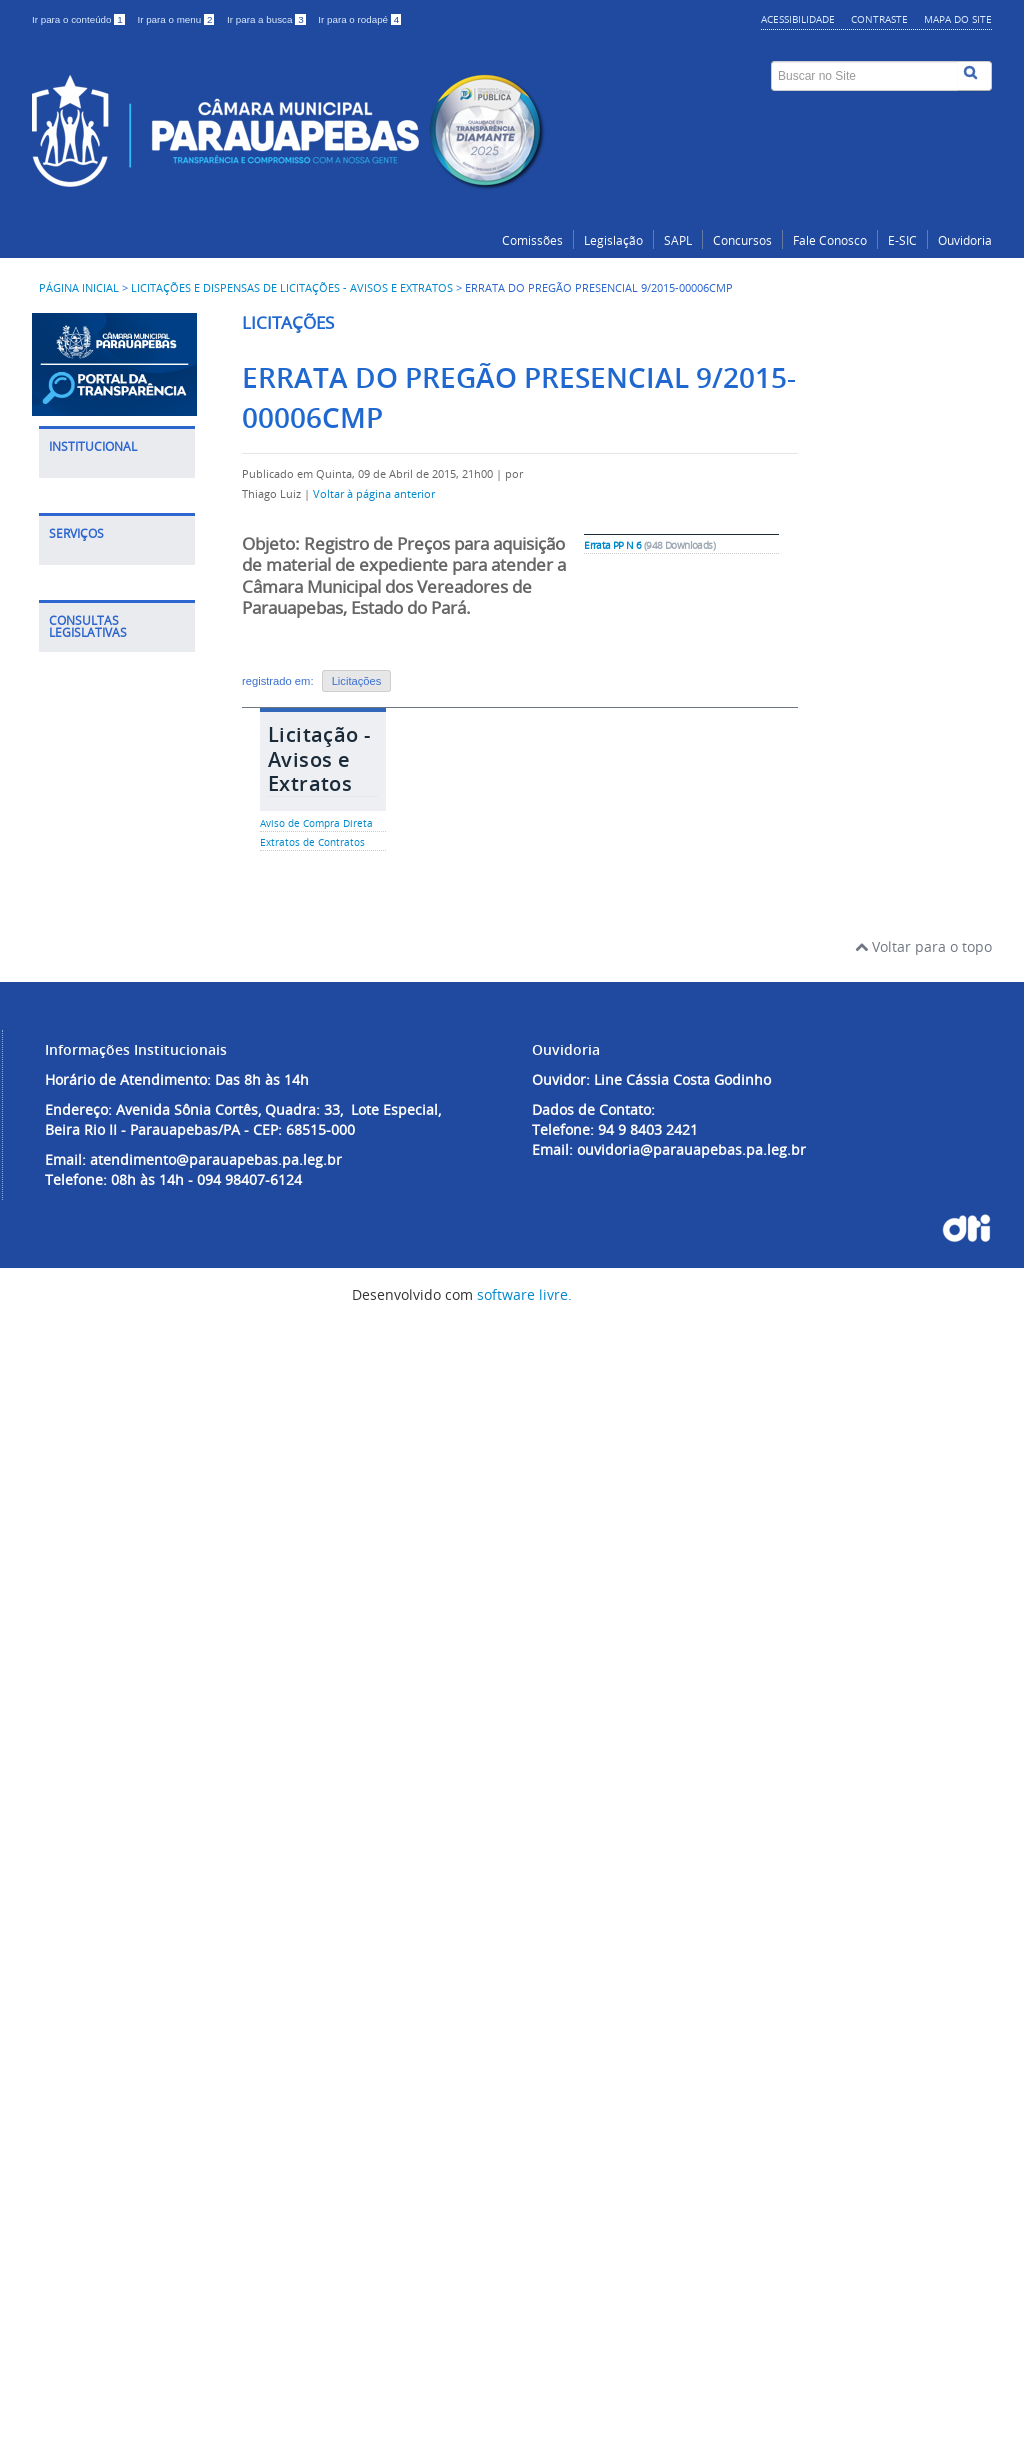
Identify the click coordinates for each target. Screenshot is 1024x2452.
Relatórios (92, 1895)
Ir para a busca (267, 19)
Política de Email (114, 606)
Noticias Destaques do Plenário (105, 688)
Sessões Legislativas (97, 1854)
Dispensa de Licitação (100, 1183)
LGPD (76, 524)
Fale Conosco (830, 240)
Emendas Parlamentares (108, 1936)
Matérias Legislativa (94, 1752)
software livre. (524, 2430)
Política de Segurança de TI (113, 565)
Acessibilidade (798, 19)
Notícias (86, 637)
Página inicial (79, 288)
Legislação (613, 240)
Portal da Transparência (107, 1041)
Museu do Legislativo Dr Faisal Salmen (105, 892)
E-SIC (902, 240)
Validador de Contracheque (106, 1520)
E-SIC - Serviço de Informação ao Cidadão (117, 1306)
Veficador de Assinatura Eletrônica (100, 1408)
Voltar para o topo (923, 2082)
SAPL (678, 240)
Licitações (357, 681)
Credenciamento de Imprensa (114, 831)
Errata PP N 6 (612, 545)
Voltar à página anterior (374, 494)
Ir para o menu (177, 19)
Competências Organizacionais (113, 749)
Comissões (532, 240)
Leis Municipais (111, 1711)
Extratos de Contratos (312, 842)
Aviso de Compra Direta (316, 823)
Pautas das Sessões (95, 1803)
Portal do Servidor (119, 1224)
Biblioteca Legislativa (94, 1469)
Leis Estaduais (106, 1680)
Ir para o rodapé (359, 19)
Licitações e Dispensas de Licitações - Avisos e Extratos (292, 288)
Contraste (879, 19)
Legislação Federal (120, 1649)
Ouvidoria (965, 240)
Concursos (742, 240)
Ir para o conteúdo (79, 19)
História (85, 493)
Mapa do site (958, 19)
